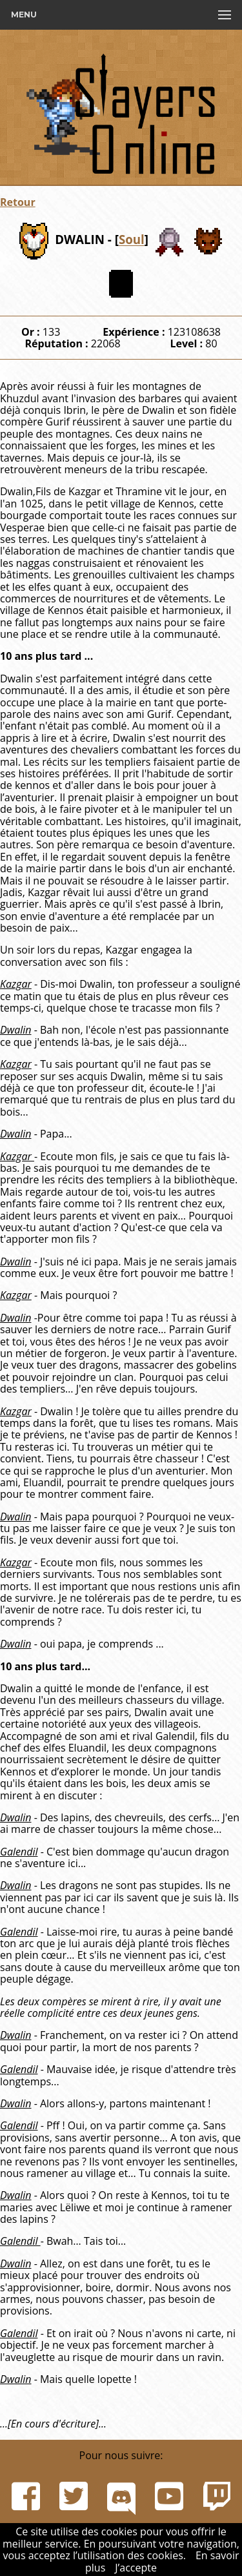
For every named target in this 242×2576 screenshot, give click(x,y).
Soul (132, 240)
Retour (17, 202)
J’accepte (136, 2568)
